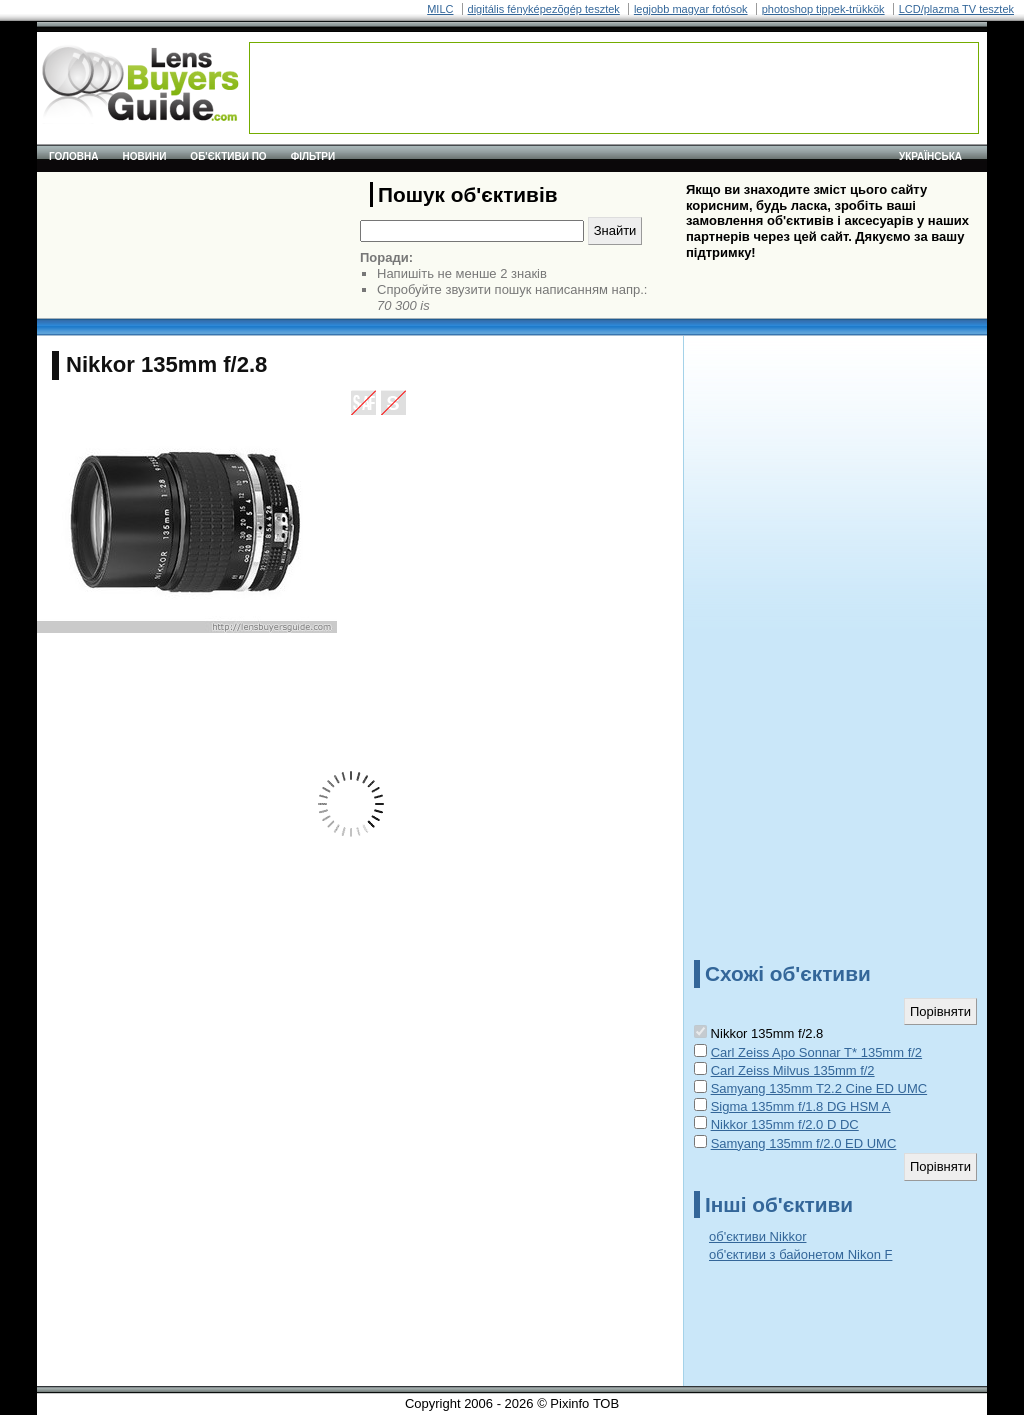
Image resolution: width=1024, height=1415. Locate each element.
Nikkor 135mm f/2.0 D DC (785, 1124)
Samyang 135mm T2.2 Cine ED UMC (819, 1088)
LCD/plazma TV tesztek (956, 9)
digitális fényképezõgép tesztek (544, 9)
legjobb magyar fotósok (691, 9)
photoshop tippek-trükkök (823, 9)
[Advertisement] (614, 88)
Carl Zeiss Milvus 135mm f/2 (793, 1070)
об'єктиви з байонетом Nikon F (800, 1254)
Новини (145, 156)
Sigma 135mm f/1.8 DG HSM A (801, 1106)
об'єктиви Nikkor (757, 1236)
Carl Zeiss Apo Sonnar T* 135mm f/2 (816, 1052)
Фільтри (313, 156)
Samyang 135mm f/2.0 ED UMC (804, 1143)
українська (930, 156)
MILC (440, 9)
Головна (74, 156)
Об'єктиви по (228, 156)
